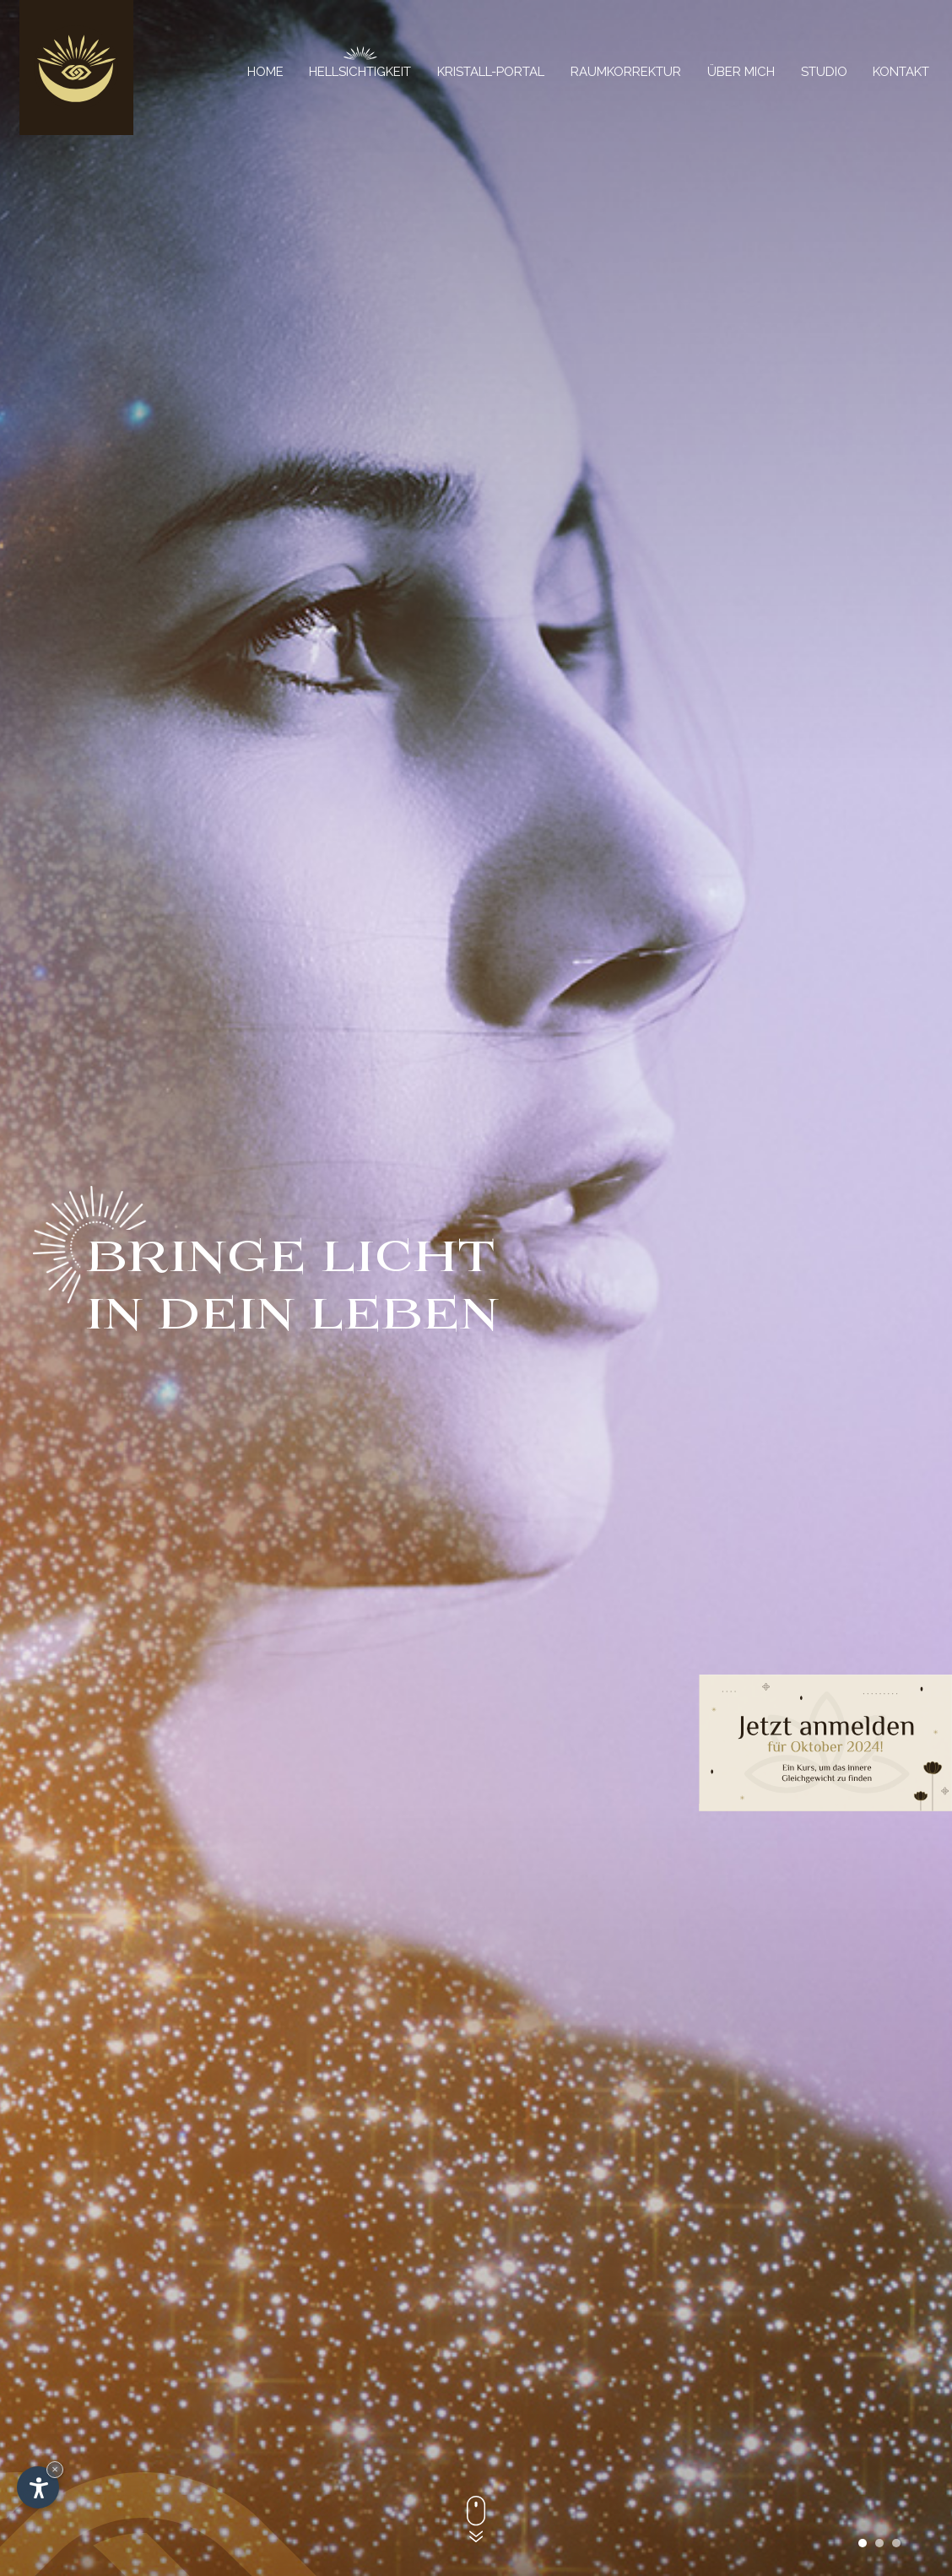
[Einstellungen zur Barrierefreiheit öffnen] (38, 2487)
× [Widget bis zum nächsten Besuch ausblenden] (54, 2469)
